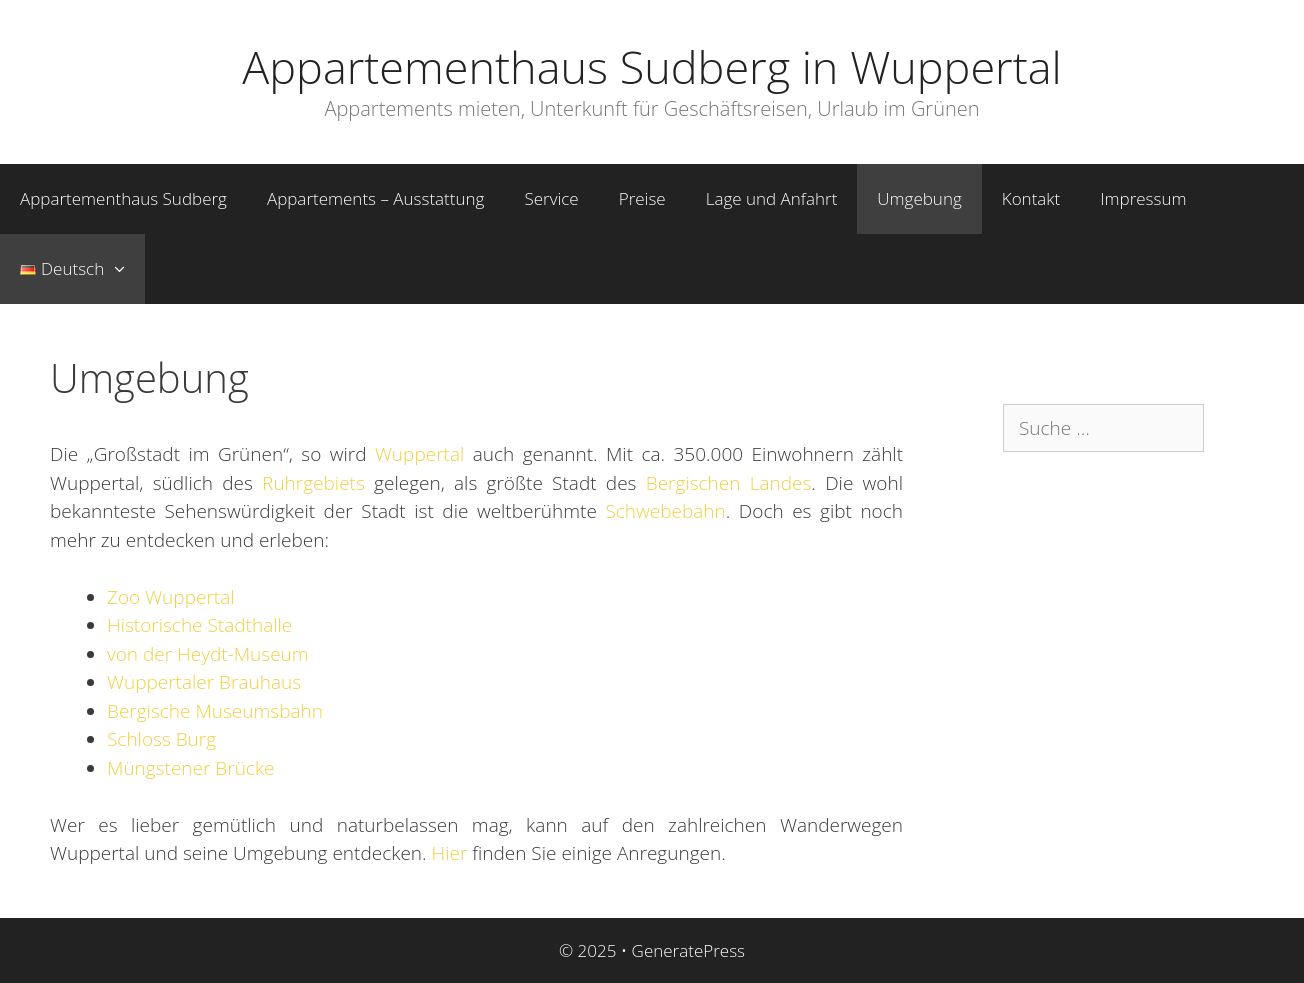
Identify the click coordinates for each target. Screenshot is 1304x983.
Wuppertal (419, 454)
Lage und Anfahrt (772, 198)
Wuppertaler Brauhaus (204, 682)
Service (551, 198)
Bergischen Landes (729, 483)
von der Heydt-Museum (208, 654)
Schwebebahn (665, 511)
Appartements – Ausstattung (375, 198)
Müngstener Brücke (191, 768)
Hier (450, 853)
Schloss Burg (161, 739)
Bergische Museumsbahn (215, 711)
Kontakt (1031, 198)
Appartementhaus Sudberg (123, 198)
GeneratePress (688, 950)
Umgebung (919, 198)
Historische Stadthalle (199, 625)
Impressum (1143, 198)
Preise (642, 198)
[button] (124, 269)
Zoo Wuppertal (171, 597)
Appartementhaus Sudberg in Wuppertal (651, 66)
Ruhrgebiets (313, 483)
